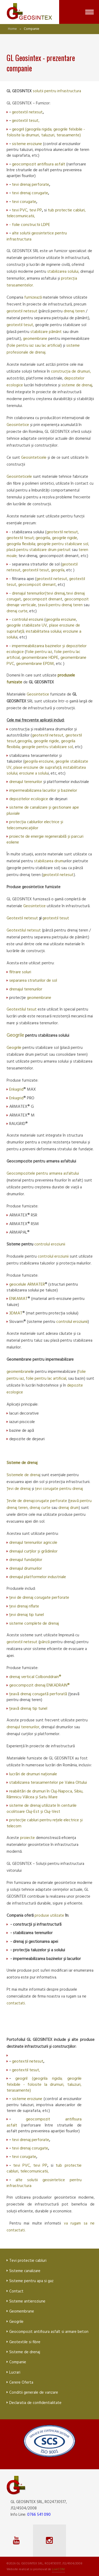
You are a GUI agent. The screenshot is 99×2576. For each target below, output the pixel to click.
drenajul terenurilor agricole (33, 1542)
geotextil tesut (25, 121)
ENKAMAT (18, 1298)
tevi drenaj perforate (30, 184)
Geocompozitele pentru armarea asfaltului (43, 1173)
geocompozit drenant (37, 585)
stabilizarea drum (48, 861)
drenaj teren (75, 311)
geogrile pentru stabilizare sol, (63, 544)
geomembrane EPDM (35, 663)
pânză (45, 1642)
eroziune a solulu (33, 773)
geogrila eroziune (61, 619)
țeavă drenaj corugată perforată (38, 1694)
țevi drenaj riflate (24, 1606)
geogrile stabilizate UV (27, 625)
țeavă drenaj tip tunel (28, 1708)
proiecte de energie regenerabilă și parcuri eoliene (45, 839)
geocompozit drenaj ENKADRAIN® (39, 1685)
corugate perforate (51, 1501)
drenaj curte (17, 611)
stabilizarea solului (62, 271)
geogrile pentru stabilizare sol (47, 747)
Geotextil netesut (22, 918)
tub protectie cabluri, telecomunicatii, (44, 2168)
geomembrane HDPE (40, 657)
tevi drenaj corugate (30, 193)
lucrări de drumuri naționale (33, 1774)
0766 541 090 (39, 2515)
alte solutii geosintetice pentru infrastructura (37, 236)
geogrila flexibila (21, 544)
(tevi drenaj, (55, 593)
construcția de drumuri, (71, 371)
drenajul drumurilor (25, 1568)
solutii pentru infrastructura (57, 91)
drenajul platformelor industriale (37, 1577)
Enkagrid (16, 1089)
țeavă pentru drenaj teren (60, 605)
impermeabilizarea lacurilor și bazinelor (43, 790)
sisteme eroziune (27, 144)
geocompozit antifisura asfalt (39, 164)
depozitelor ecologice (28, 799)
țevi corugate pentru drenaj (59, 1489)
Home (12, 29)
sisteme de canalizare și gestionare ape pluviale (43, 810)
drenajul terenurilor (28, 593)
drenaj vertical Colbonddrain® (35, 1677)
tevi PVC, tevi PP (27, 210)
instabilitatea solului (43, 631)
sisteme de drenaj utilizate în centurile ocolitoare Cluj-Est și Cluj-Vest (42, 1808)
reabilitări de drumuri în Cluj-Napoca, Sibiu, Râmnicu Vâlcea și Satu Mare (45, 1794)
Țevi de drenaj (19, 1489)
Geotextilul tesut (22, 1009)
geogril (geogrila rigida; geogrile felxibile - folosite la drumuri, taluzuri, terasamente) (46, 132)
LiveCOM (58, 2569)
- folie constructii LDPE (29, 224)
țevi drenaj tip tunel (26, 1614)
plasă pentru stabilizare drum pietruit (39, 550)
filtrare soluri (20, 972)
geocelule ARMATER (27, 1284)
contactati (16, 2003)
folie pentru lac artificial (46, 1378)
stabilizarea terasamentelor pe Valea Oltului (48, 1782)
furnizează (33, 297)
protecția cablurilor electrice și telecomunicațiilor (35, 825)
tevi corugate (24, 201)
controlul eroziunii (27, 619)
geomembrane (35, 339)
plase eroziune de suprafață (37, 768)
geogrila (43, 538)
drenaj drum (68, 1508)
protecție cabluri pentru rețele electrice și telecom (45, 1823)
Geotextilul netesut (24, 930)
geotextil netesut (27, 112)
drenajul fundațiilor (25, 1559)
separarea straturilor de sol (33, 980)
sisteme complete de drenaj (34, 1623)
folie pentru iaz (39, 652)
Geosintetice (18, 425)
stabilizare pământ (46, 332)
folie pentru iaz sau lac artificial (34, 345)
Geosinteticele (33, 458)
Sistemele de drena (23, 1475)
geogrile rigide (64, 538)
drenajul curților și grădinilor (33, 1551)
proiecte (28, 1838)
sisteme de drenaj (77, 385)
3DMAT (15, 1313)
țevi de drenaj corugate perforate (39, 1597)
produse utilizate (49, 1915)
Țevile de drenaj (20, 1501)
